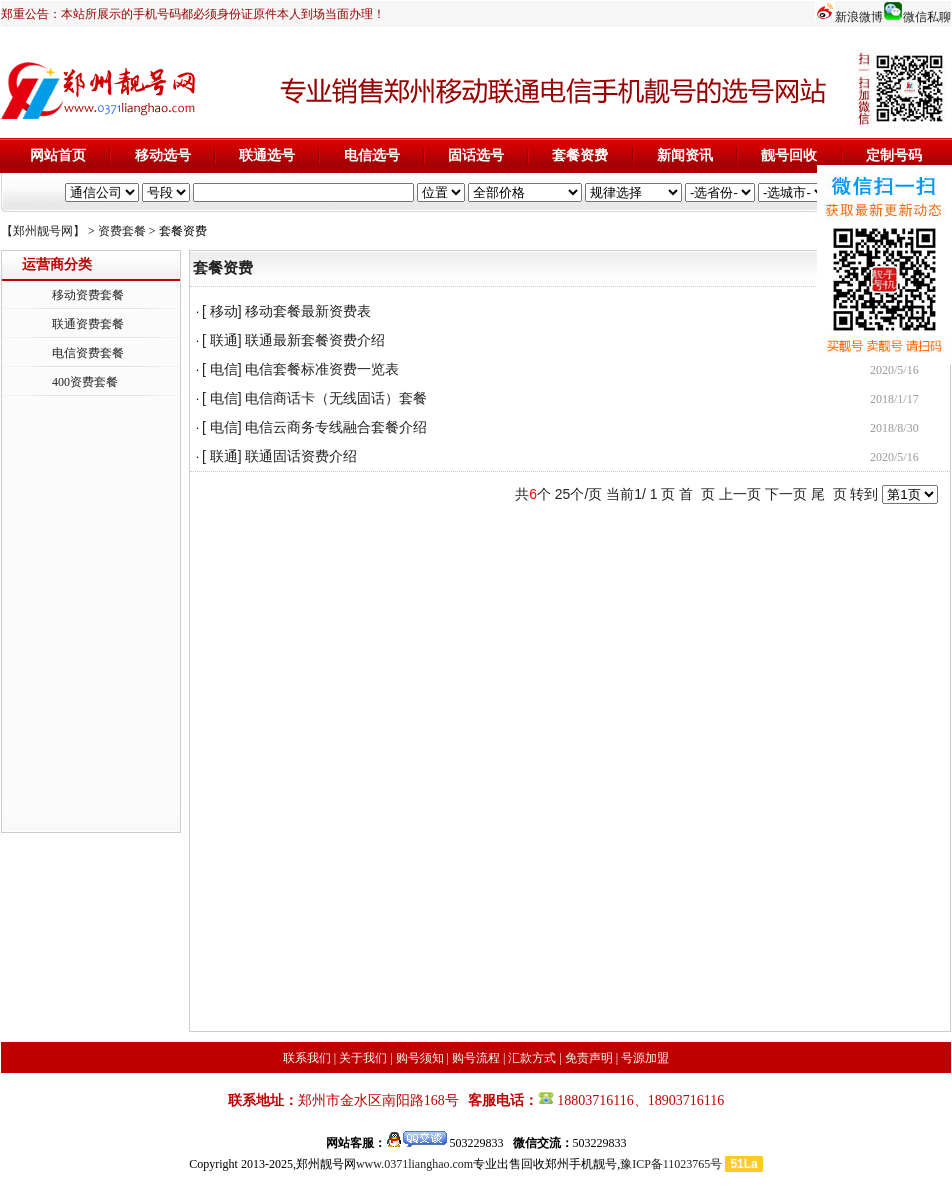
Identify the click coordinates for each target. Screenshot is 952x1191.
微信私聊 (927, 17)
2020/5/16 (894, 370)
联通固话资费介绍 (301, 456)
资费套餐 (122, 231)
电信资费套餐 (88, 353)
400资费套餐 (85, 382)
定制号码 (894, 155)
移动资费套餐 (88, 295)
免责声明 (589, 1058)
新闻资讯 (685, 155)
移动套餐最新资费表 (308, 311)
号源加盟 (645, 1058)
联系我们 (307, 1058)
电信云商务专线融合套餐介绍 (336, 427)
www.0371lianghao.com (414, 1164)
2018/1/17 (894, 399)
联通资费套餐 (88, 324)
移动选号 (163, 155)
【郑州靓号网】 (43, 231)
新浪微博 (859, 17)
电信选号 (372, 155)
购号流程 (476, 1058)
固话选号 (476, 155)
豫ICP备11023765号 (671, 1164)
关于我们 (363, 1058)
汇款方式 (532, 1058)
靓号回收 (789, 155)
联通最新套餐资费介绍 (315, 340)
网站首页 (58, 155)
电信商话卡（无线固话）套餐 (336, 398)
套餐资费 (580, 155)
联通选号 (267, 155)
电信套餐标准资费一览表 (322, 369)
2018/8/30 (894, 428)
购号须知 (420, 1058)
